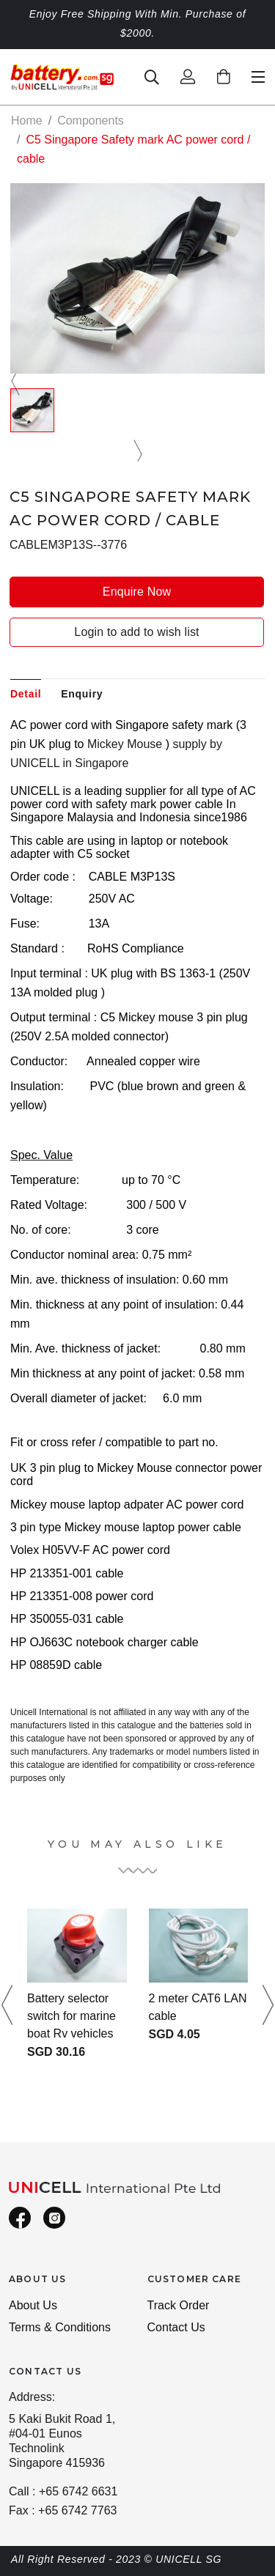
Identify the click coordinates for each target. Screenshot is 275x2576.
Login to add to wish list (136, 632)
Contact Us (176, 2327)
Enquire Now (137, 591)
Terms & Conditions (60, 2327)
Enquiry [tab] (82, 694)
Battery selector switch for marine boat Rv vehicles (71, 2016)
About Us (33, 2305)
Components (90, 120)
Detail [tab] (25, 694)
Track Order (178, 2305)
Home (27, 120)
